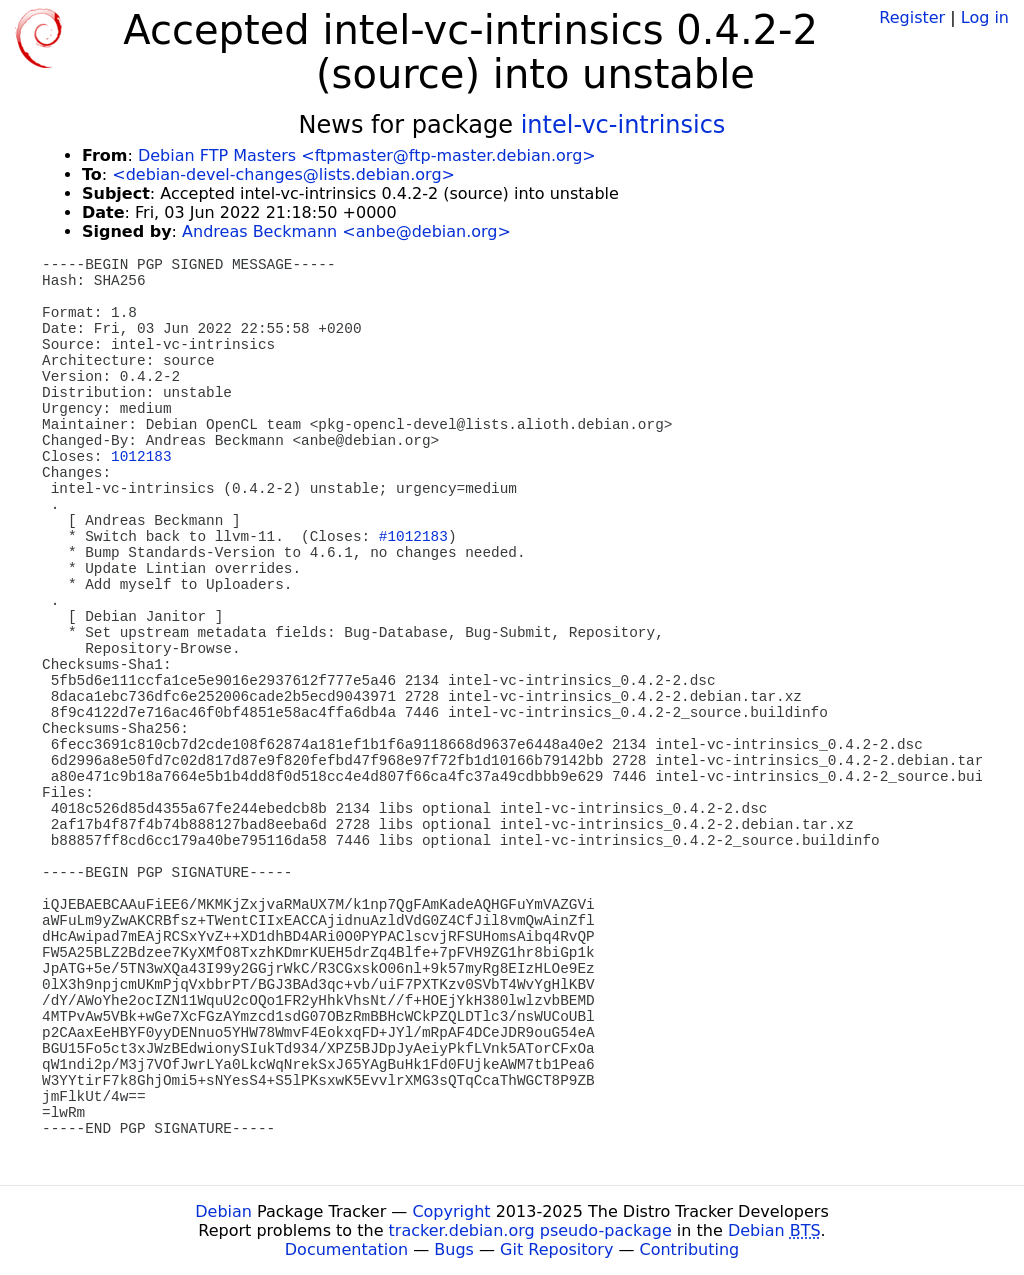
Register (912, 17)
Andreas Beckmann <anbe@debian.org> (346, 231)
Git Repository (556, 1249)
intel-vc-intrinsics (623, 125)
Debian (223, 1211)
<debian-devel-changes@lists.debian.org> (283, 174)
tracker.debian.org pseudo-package (530, 1230)
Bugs (454, 1249)
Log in (985, 17)
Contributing (690, 1249)
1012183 (141, 457)
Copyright (451, 1211)
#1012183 (413, 537)
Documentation (346, 1249)
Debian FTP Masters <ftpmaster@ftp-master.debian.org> (367, 155)
